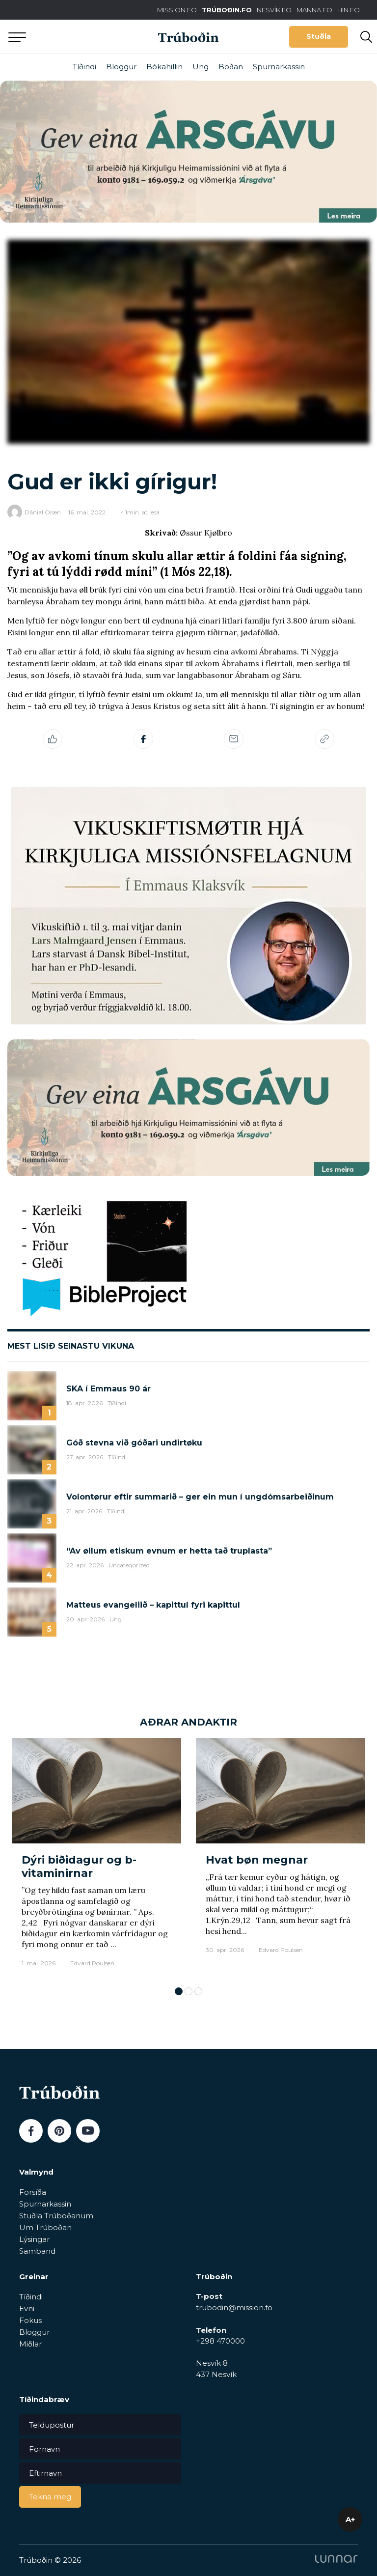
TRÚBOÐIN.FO (227, 10)
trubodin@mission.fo (234, 2307)
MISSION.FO (177, 10)
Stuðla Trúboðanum (56, 2215)
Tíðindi (84, 66)
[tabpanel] (96, 1857)
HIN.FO (348, 10)
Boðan (230, 66)
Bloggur (121, 66)
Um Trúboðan (45, 2227)
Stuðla (318, 36)
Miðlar (30, 2344)
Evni (26, 2308)
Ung (200, 66)
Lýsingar (34, 2239)
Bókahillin (164, 66)
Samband (37, 2251)
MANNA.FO (314, 10)
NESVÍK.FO (274, 10)
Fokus (30, 2320)
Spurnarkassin (279, 66)
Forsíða (32, 2192)
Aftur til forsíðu (91, 36)
